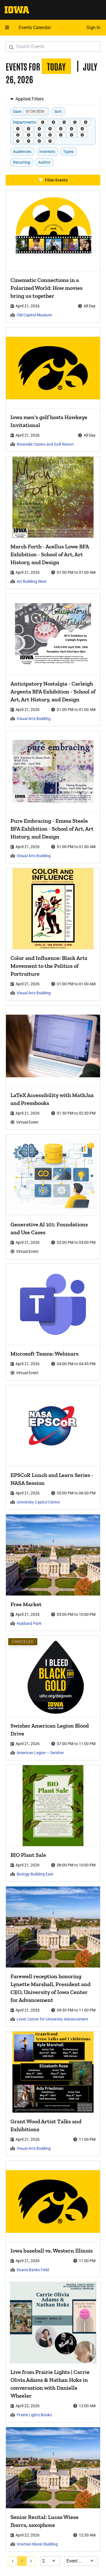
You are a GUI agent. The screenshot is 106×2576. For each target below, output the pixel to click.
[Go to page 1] (22, 2561)
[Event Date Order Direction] (81, 2561)
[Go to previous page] (13, 2561)
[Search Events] (53, 46)
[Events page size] (50, 2561)
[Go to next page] (31, 2561)
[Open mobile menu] (7, 28)
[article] (53, 256)
